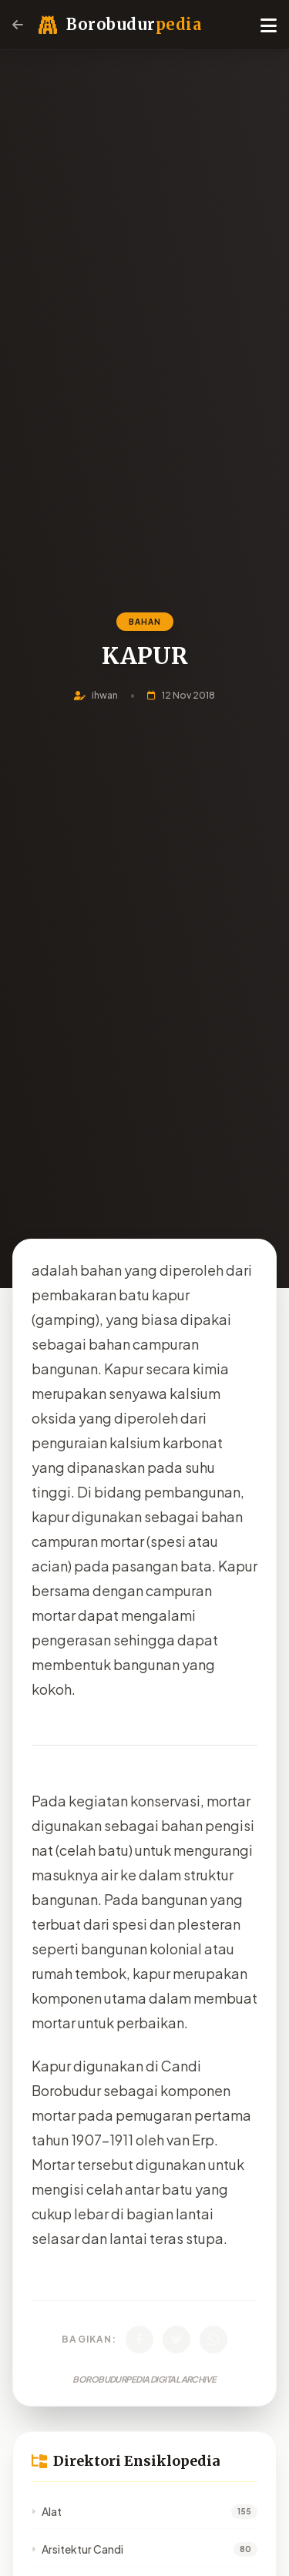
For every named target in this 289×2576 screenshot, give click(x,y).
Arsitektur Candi (77, 2549)
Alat (47, 2511)
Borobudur (133, 24)
